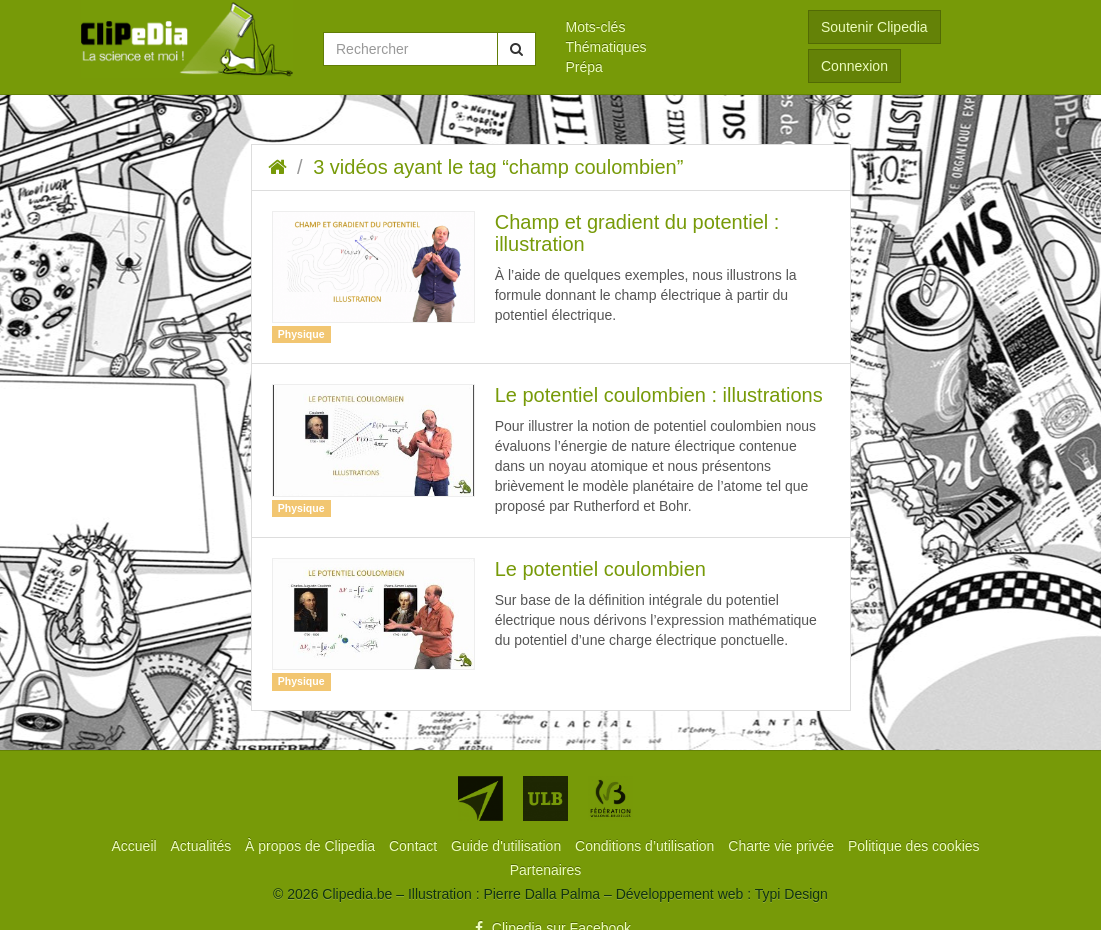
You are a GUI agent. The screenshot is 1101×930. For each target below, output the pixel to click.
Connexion (854, 66)
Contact (415, 846)
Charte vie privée (783, 846)
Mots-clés (596, 27)
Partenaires (546, 870)
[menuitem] (672, 27)
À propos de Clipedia (312, 846)
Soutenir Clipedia (874, 27)
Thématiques (606, 47)
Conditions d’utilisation (646, 846)
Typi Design (791, 894)
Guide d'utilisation (508, 846)
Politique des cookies (914, 846)
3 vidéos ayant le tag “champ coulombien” (498, 167)
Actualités (203, 846)
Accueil (135, 846)
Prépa (584, 67)
